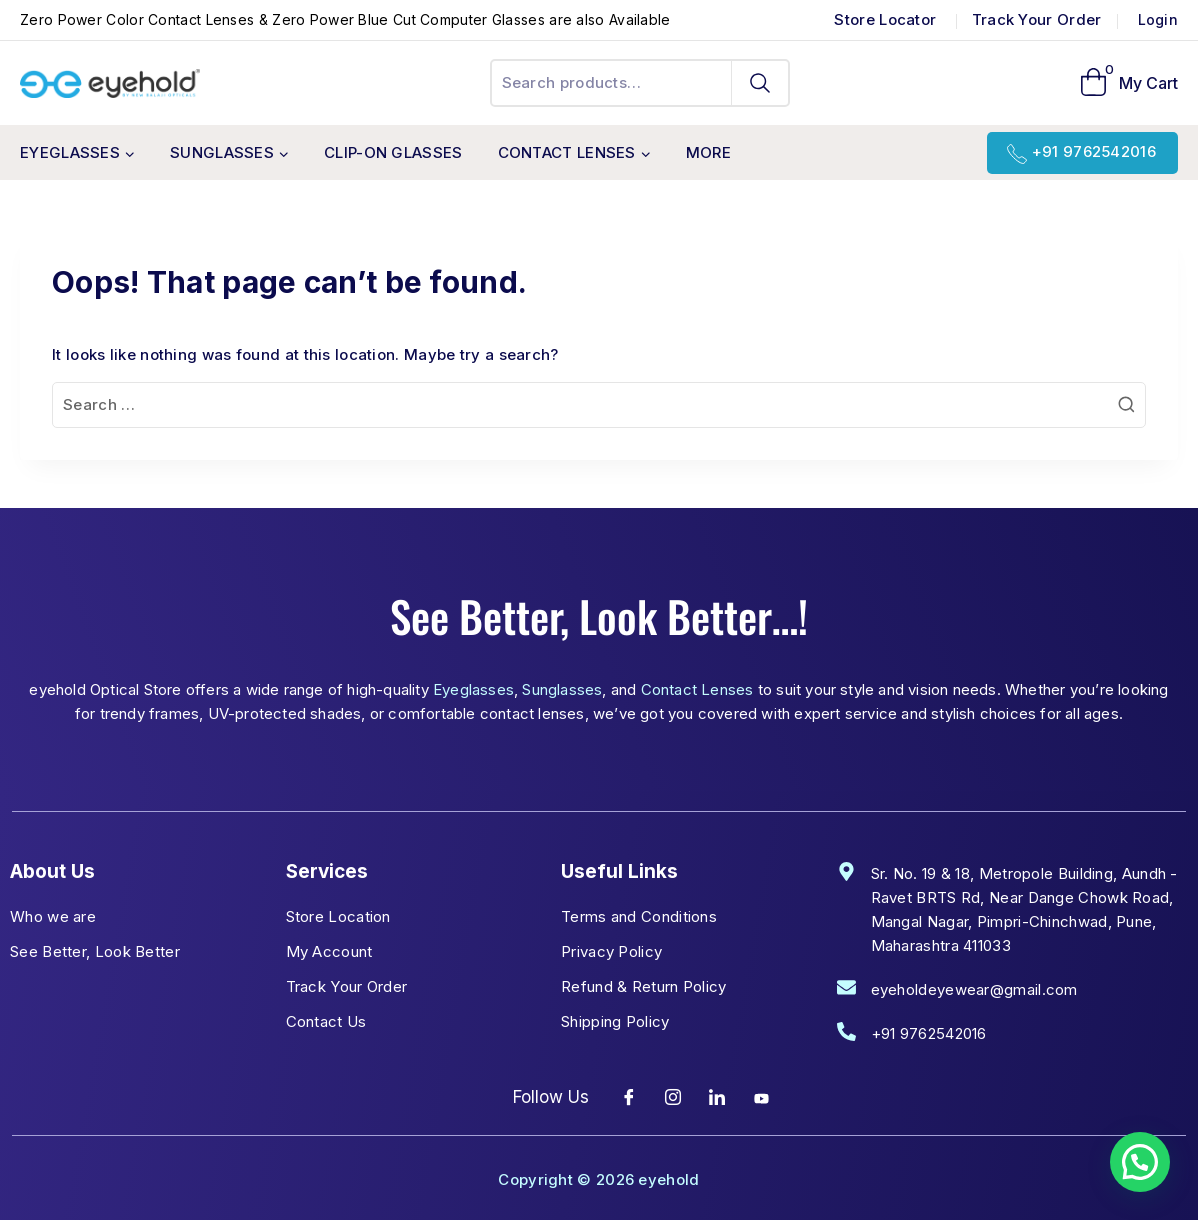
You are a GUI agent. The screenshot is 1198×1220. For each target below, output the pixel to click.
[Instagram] (673, 1098)
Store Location (338, 916)
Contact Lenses (697, 689)
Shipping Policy (615, 1021)
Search (760, 82)
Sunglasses (562, 689)
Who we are (53, 916)
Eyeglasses (473, 689)
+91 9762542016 (1094, 151)
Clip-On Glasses (393, 152)
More (708, 152)
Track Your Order (1037, 19)
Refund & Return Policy (644, 986)
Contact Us (326, 1021)
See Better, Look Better (95, 951)
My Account (329, 951)
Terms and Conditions (639, 916)
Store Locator (887, 19)
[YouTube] (762, 1098)
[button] (1140, 1162)
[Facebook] (629, 1098)
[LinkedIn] (718, 1098)
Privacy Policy (611, 951)
